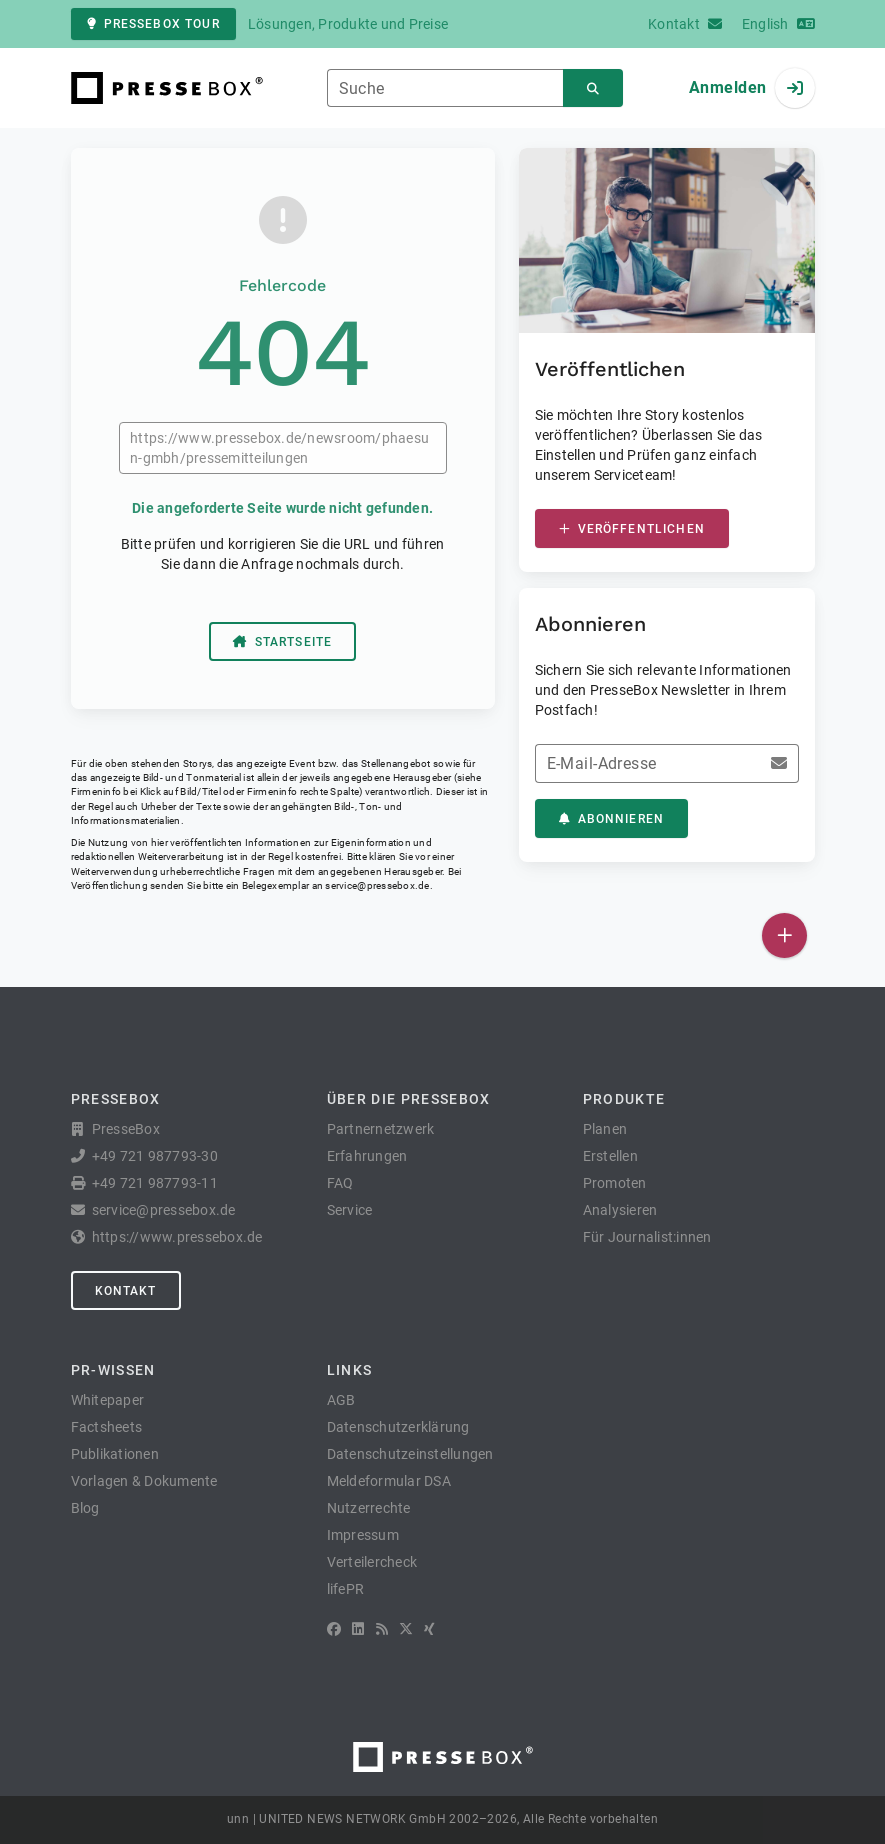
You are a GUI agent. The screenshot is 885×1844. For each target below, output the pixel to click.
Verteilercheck (372, 1562)
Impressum (363, 1535)
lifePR (346, 1589)
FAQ (340, 1183)
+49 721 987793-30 (155, 1156)
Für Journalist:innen (647, 1237)
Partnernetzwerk (381, 1129)
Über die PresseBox (409, 1099)
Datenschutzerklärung (398, 1427)
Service (350, 1210)
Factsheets (107, 1427)
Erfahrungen (367, 1156)
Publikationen (115, 1454)
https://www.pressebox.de (177, 1237)
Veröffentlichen (632, 529)
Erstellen (610, 1156)
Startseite (283, 642)
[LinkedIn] (358, 1629)
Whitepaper (108, 1400)
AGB (341, 1400)
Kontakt (126, 1291)
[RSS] (382, 1629)
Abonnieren (612, 819)
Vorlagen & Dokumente (144, 1481)
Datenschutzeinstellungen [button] (410, 1454)
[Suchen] (593, 88)
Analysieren (620, 1210)
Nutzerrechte (369, 1508)
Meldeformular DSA (389, 1481)
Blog (85, 1508)
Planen (605, 1129)
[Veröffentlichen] (784, 935)
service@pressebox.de (377, 885)
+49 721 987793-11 (155, 1183)
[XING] (429, 1629)
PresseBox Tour (153, 24)
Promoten (615, 1183)
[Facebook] (334, 1629)
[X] (406, 1629)
